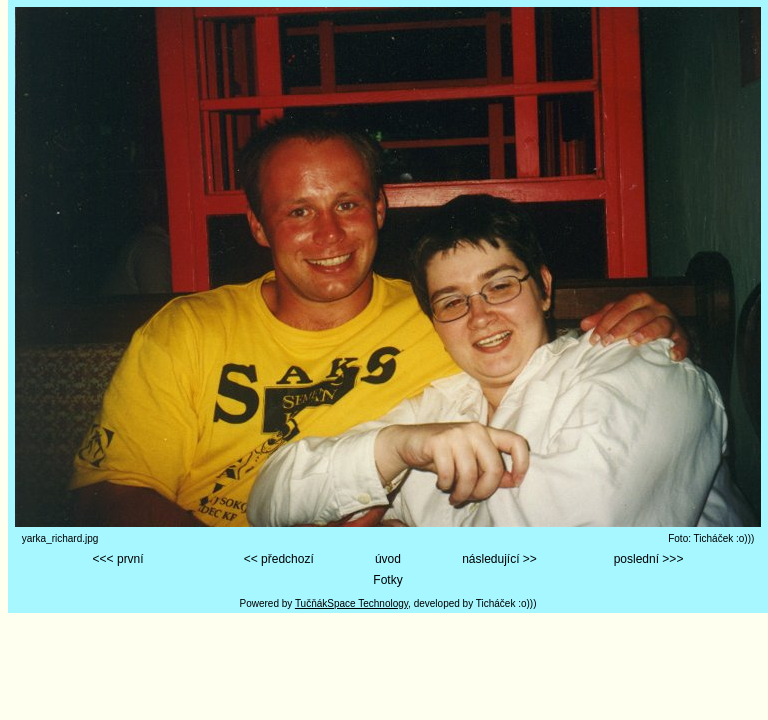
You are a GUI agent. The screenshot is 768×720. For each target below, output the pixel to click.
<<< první (118, 559)
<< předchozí (279, 559)
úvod (388, 559)
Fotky (387, 580)
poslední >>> (649, 559)
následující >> (499, 559)
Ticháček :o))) (506, 603)
